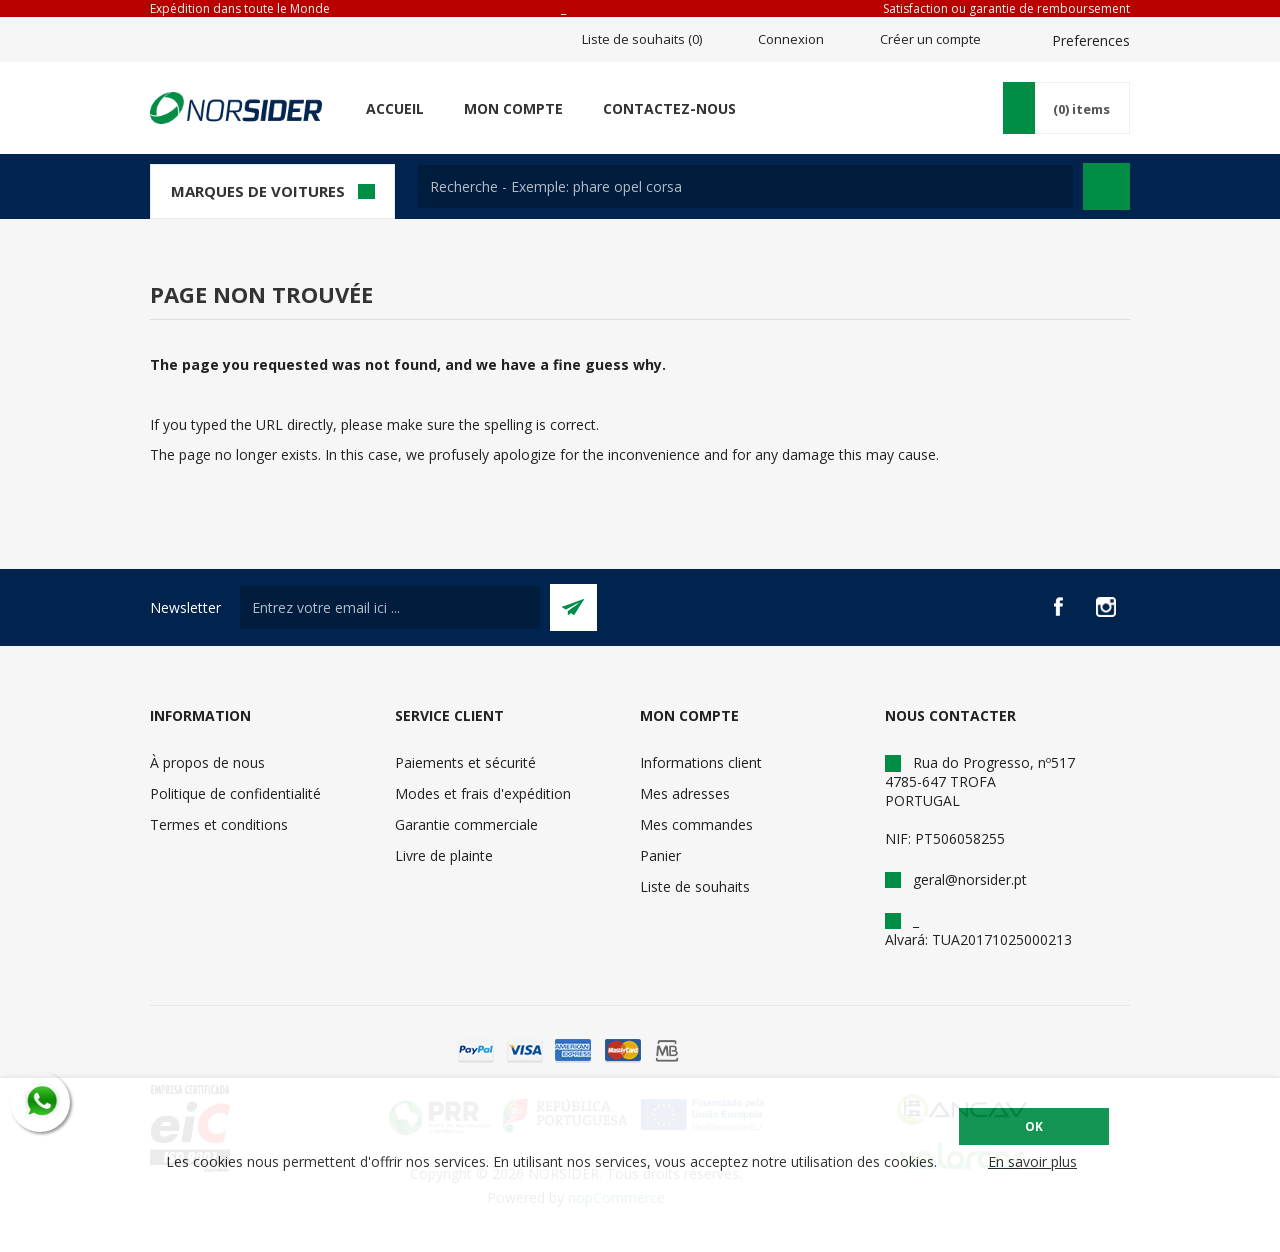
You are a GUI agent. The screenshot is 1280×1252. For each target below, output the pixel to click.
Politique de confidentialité (235, 793)
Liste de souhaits (695, 886)
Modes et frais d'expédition (483, 793)
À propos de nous (207, 762)
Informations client (701, 762)
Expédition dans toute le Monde (240, 8)
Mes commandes (696, 824)
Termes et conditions (219, 824)
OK (1034, 1126)
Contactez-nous (669, 108)
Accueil (395, 108)
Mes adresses (685, 793)
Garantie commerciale (466, 824)
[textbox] (745, 186)
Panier (660, 855)
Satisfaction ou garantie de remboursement (1006, 8)
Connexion (791, 39)
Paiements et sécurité (465, 762)
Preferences (1091, 40)
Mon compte (513, 108)
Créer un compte (930, 39)
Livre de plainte (444, 855)
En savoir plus (1032, 1161)
